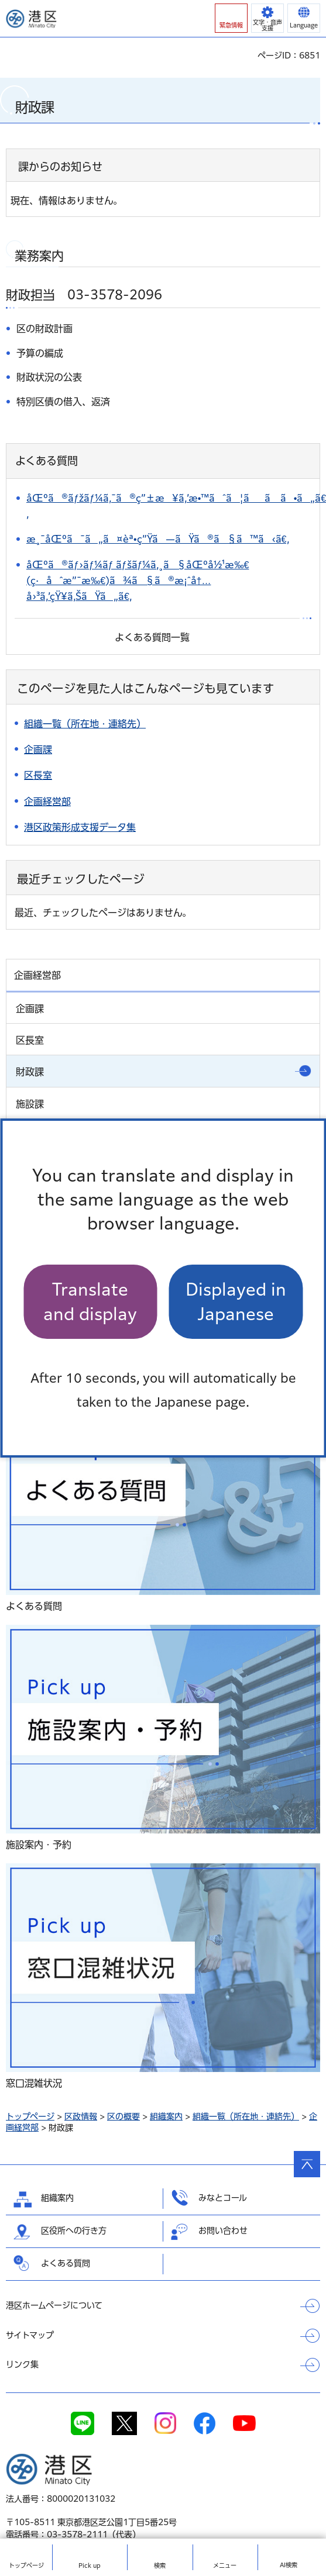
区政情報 (80, 2116)
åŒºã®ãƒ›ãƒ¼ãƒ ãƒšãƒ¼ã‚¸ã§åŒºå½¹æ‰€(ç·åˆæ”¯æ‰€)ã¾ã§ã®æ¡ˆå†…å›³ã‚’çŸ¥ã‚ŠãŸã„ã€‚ (137, 580)
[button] (231, 18)
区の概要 (123, 2116)
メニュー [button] (224, 2565)
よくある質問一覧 (152, 637)
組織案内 (166, 2116)
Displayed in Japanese (236, 1301)
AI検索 (288, 2565)
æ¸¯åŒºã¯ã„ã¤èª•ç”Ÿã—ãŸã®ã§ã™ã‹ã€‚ (157, 539)
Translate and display (90, 1301)
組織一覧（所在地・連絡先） (246, 2116)
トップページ (30, 2116)
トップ (26, 2565)
